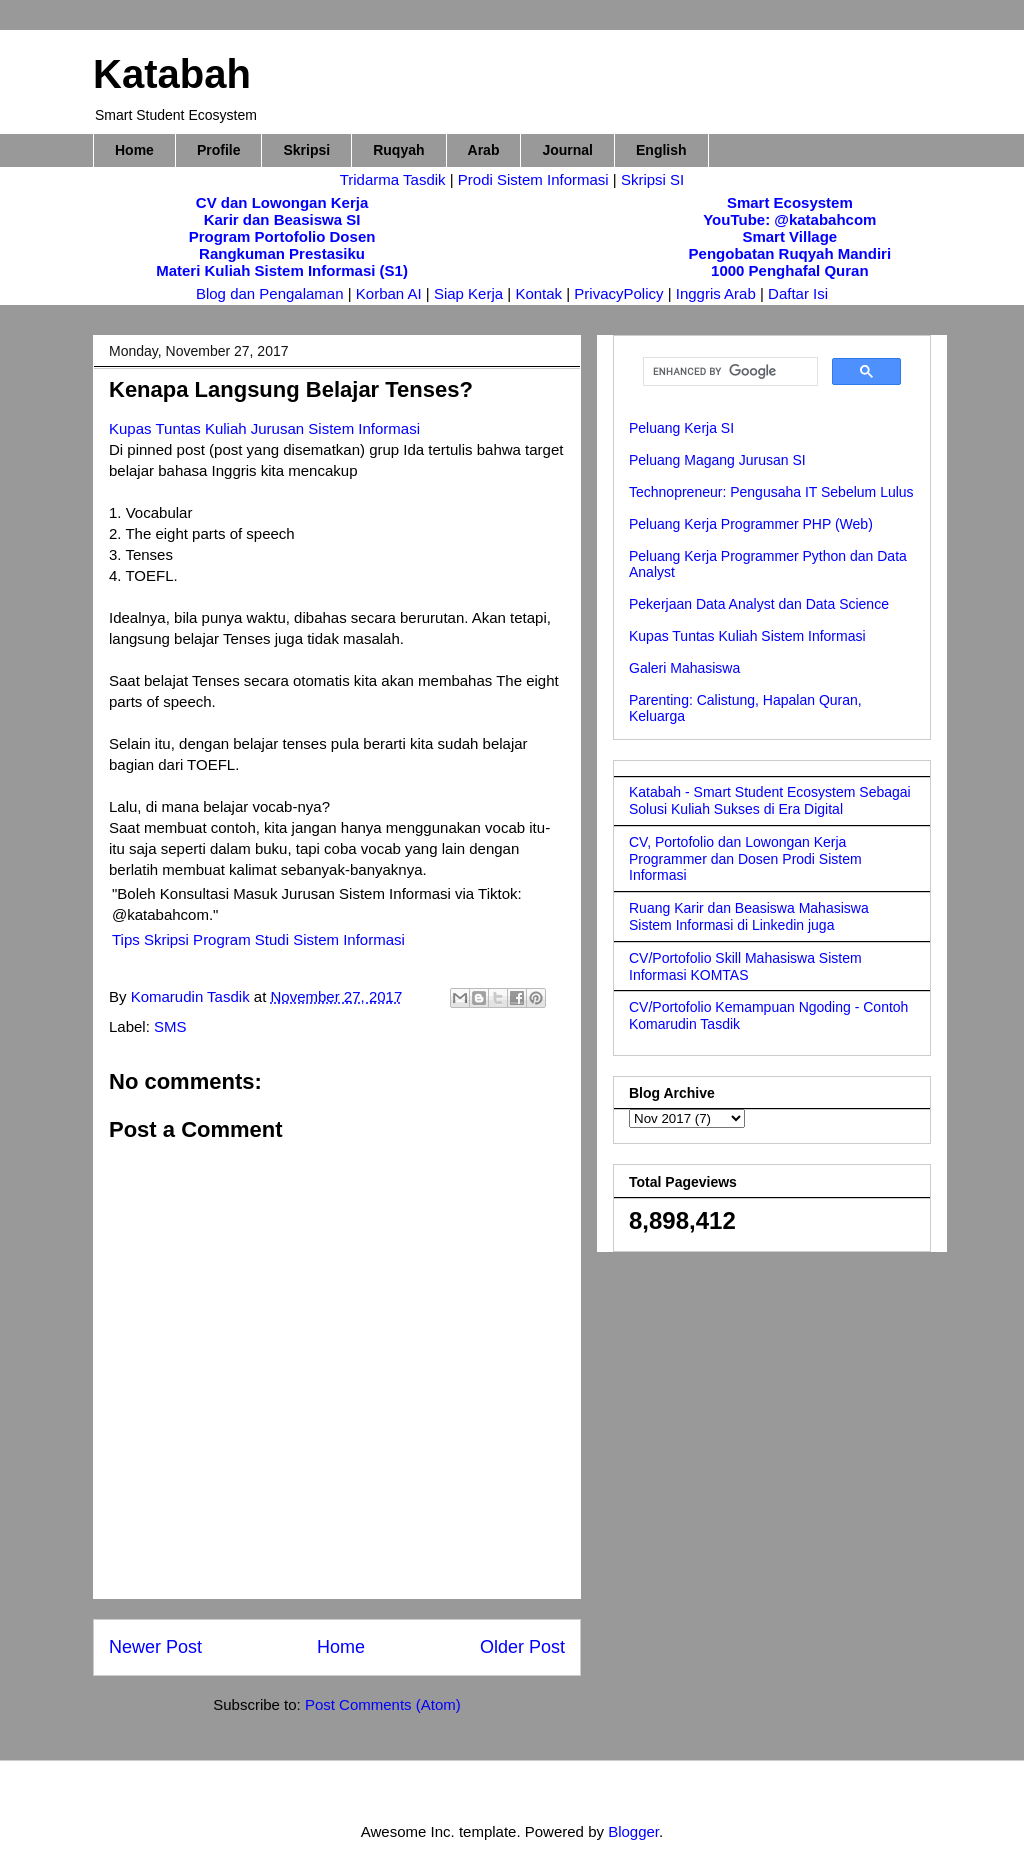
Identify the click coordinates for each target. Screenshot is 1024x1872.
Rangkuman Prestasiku (282, 253)
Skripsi (306, 150)
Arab (484, 150)
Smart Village (789, 236)
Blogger (633, 1831)
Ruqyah (398, 150)
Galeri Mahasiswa (684, 668)
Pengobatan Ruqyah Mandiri (790, 253)
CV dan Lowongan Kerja (282, 202)
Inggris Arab (718, 293)
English (661, 150)
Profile (219, 150)
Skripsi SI (652, 179)
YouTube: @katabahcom (789, 219)
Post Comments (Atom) (383, 1704)
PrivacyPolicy (620, 293)
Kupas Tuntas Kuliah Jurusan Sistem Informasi (264, 428)
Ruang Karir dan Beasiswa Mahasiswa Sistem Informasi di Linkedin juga (749, 916)
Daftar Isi (798, 293)
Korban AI (389, 293)
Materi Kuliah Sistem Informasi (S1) (282, 270)
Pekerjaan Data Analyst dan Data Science (759, 604)
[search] (728, 372)
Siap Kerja (468, 293)
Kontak (538, 293)
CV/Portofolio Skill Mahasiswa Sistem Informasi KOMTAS (745, 966)
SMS (170, 1026)
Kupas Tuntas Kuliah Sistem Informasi (747, 636)
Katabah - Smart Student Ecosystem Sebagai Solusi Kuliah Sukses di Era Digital (770, 800)
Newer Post (155, 1647)
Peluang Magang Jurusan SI (717, 460)
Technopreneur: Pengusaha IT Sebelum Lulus (771, 492)
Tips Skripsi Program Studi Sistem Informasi (258, 939)
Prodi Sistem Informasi (533, 179)
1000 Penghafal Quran (790, 270)
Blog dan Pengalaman (270, 293)
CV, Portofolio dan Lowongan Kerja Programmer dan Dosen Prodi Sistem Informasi (745, 859)
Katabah (172, 74)
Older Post (522, 1647)
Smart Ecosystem (790, 202)
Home (134, 150)
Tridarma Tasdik (395, 179)
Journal (567, 150)
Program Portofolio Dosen (282, 236)
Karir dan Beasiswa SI (282, 219)
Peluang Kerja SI (681, 428)
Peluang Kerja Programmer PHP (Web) (751, 524)
